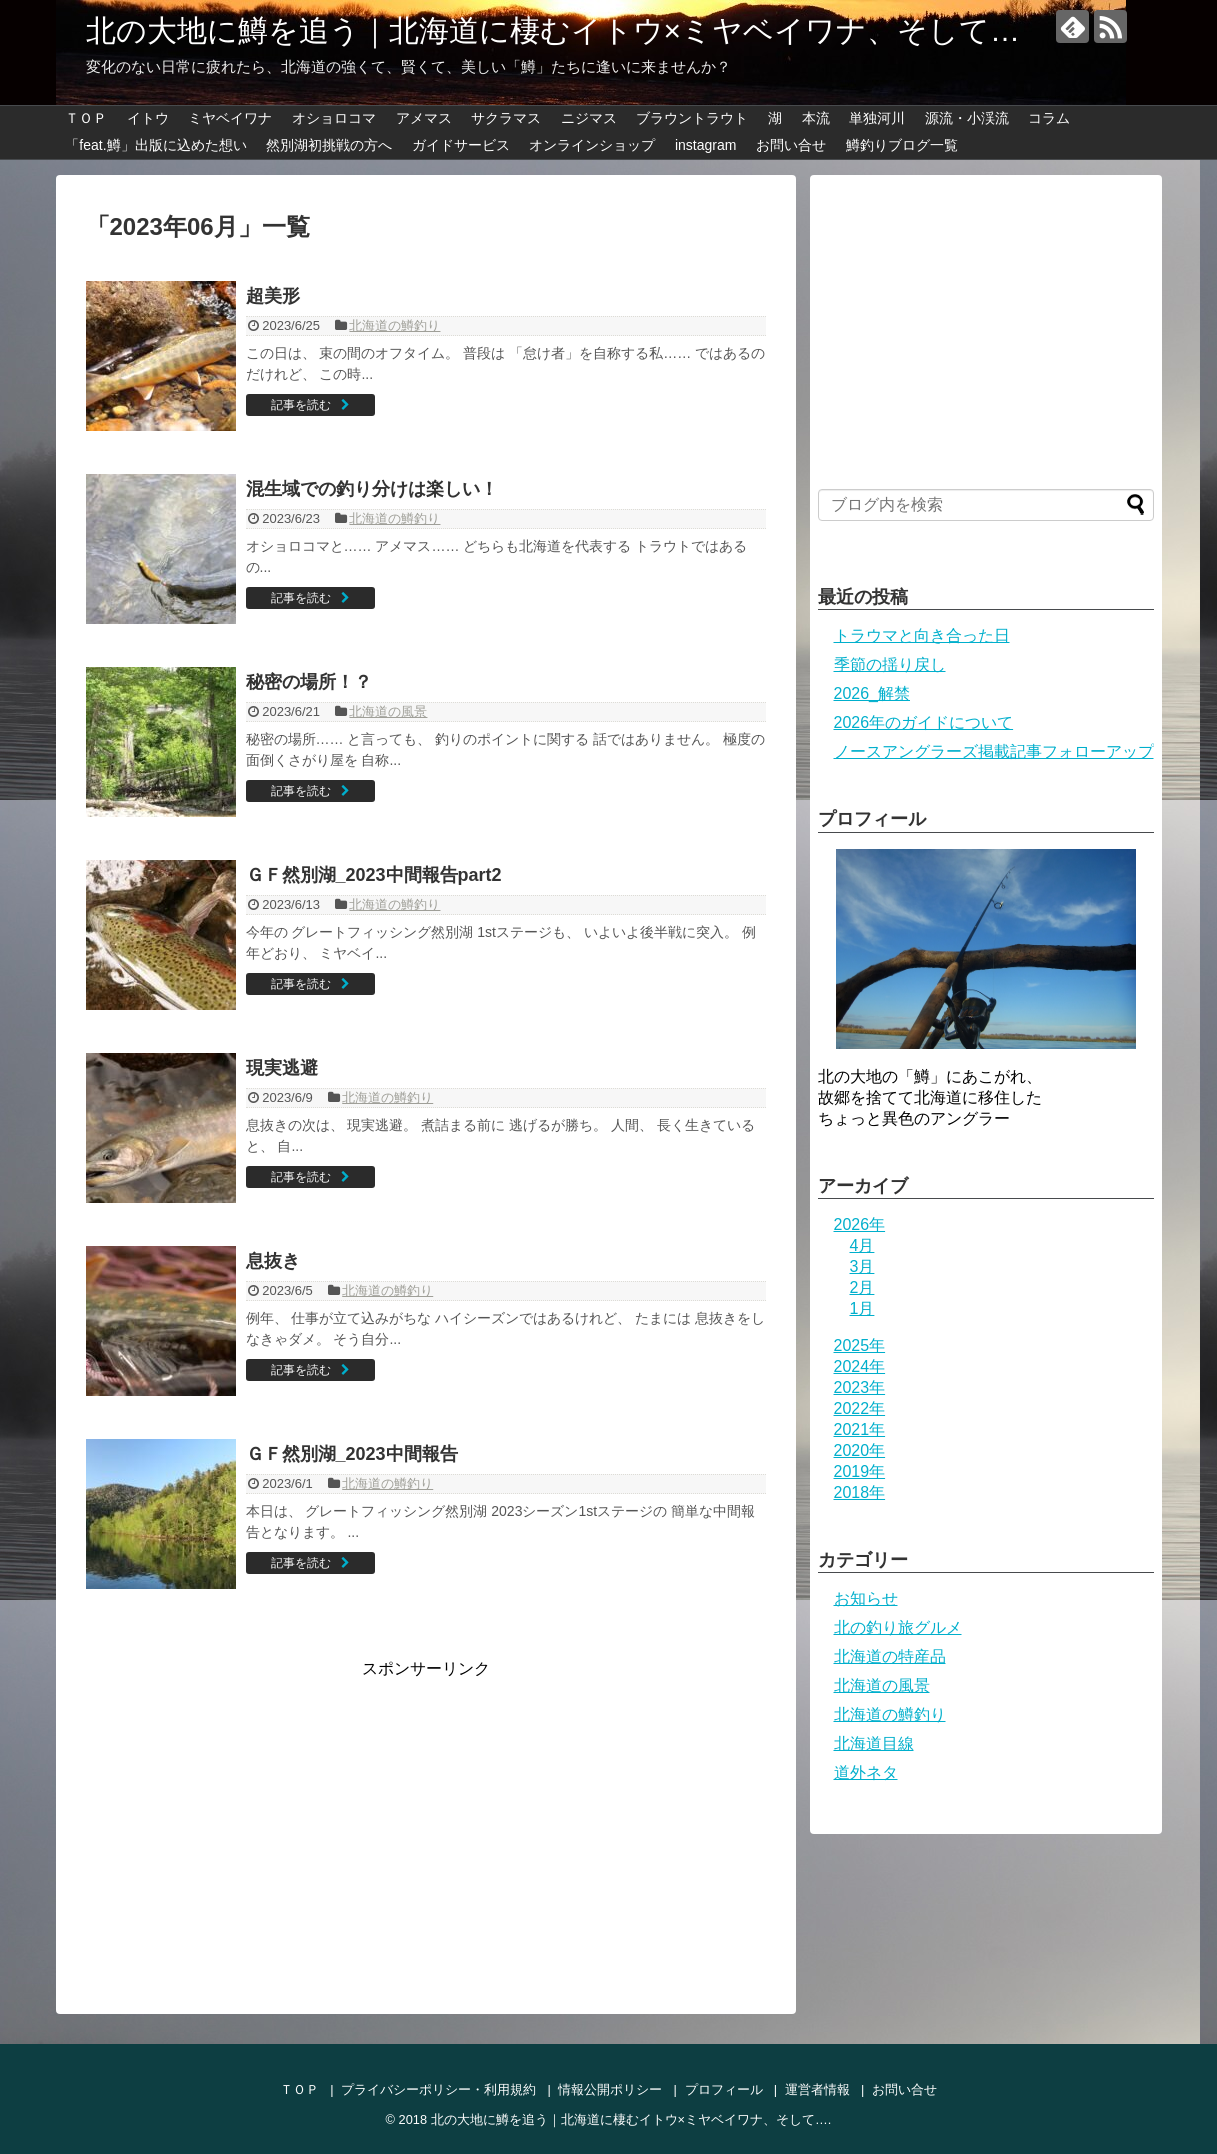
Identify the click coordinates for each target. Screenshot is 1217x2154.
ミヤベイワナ (230, 118)
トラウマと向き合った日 (922, 635)
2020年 (860, 1450)
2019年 (860, 1471)
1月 (862, 1308)
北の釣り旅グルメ (898, 1627)
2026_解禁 (872, 693)
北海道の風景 (388, 711)
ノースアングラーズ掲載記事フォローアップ (994, 751)
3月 (862, 1266)
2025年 (860, 1345)
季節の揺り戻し (890, 664)
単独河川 (877, 118)
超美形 (273, 296)
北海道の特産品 (890, 1656)
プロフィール (724, 2089)
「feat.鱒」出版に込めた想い (155, 145)
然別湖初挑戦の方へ (329, 145)
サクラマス (506, 118)
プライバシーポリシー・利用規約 (438, 2089)
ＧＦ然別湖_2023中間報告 (352, 1454)
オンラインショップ (592, 145)
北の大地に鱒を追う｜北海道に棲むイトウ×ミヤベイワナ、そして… (553, 30)
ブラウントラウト (692, 118)
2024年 (860, 1366)
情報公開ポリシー (610, 2089)
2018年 (860, 1492)
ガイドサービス (461, 145)
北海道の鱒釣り (394, 325)
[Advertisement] (254, 1820)
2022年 (860, 1408)
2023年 (860, 1387)
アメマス (424, 118)
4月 (862, 1245)
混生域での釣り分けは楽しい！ (372, 489)
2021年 (860, 1429)
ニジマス (589, 118)
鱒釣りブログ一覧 (902, 145)
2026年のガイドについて (924, 722)
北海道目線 (874, 1743)
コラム (1049, 118)
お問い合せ (791, 145)
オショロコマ (334, 118)
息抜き (273, 1261)
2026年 (860, 1224)
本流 (816, 118)
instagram (705, 145)
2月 (862, 1287)
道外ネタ (866, 1772)
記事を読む (301, 405)
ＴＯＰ (86, 118)
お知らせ (866, 1598)
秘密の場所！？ (309, 682)
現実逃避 (282, 1068)
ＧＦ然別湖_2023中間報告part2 (374, 875)
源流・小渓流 (967, 118)
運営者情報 (817, 2089)
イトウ (148, 118)
